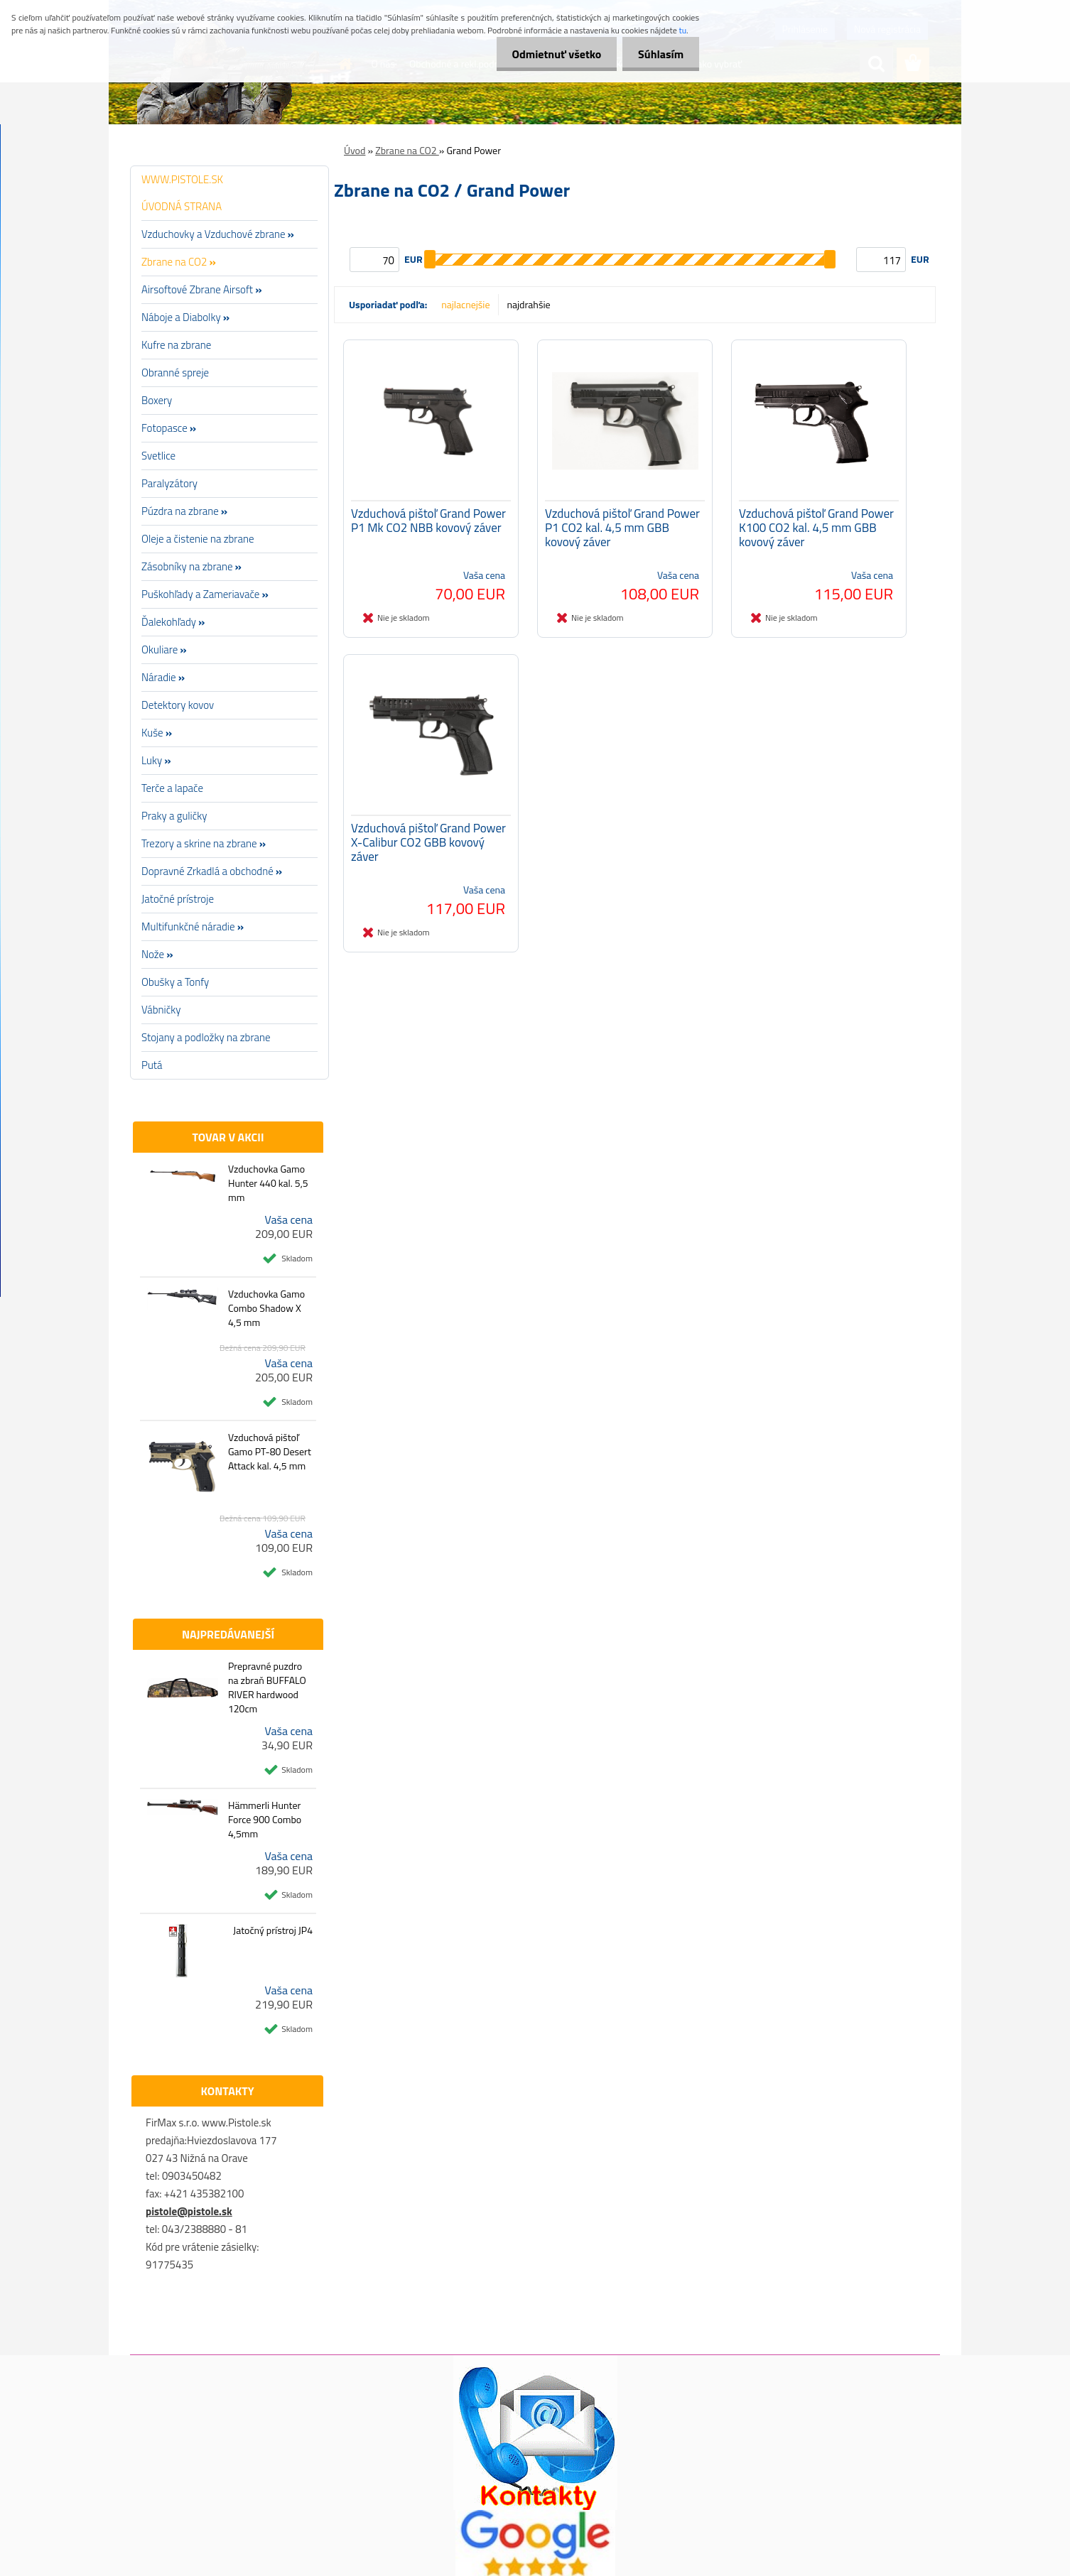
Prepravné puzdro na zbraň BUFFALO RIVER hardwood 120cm (267, 1687)
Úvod (354, 150)
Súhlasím (658, 54)
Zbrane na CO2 (407, 150)
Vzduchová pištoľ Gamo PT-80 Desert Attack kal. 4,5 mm (269, 1451)
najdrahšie (529, 304)
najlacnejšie (465, 304)
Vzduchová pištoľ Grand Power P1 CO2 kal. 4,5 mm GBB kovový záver (622, 530)
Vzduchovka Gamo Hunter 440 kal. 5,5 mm (268, 1183)
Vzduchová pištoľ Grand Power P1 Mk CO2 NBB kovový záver (428, 523)
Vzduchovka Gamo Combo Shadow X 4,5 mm (266, 1308)
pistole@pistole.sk (189, 2211)
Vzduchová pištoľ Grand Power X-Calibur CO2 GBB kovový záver (428, 846)
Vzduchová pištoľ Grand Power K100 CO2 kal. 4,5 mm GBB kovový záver (816, 530)
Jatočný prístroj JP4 (273, 1930)
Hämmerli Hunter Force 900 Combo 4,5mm (264, 1819)
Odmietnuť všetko (550, 54)
